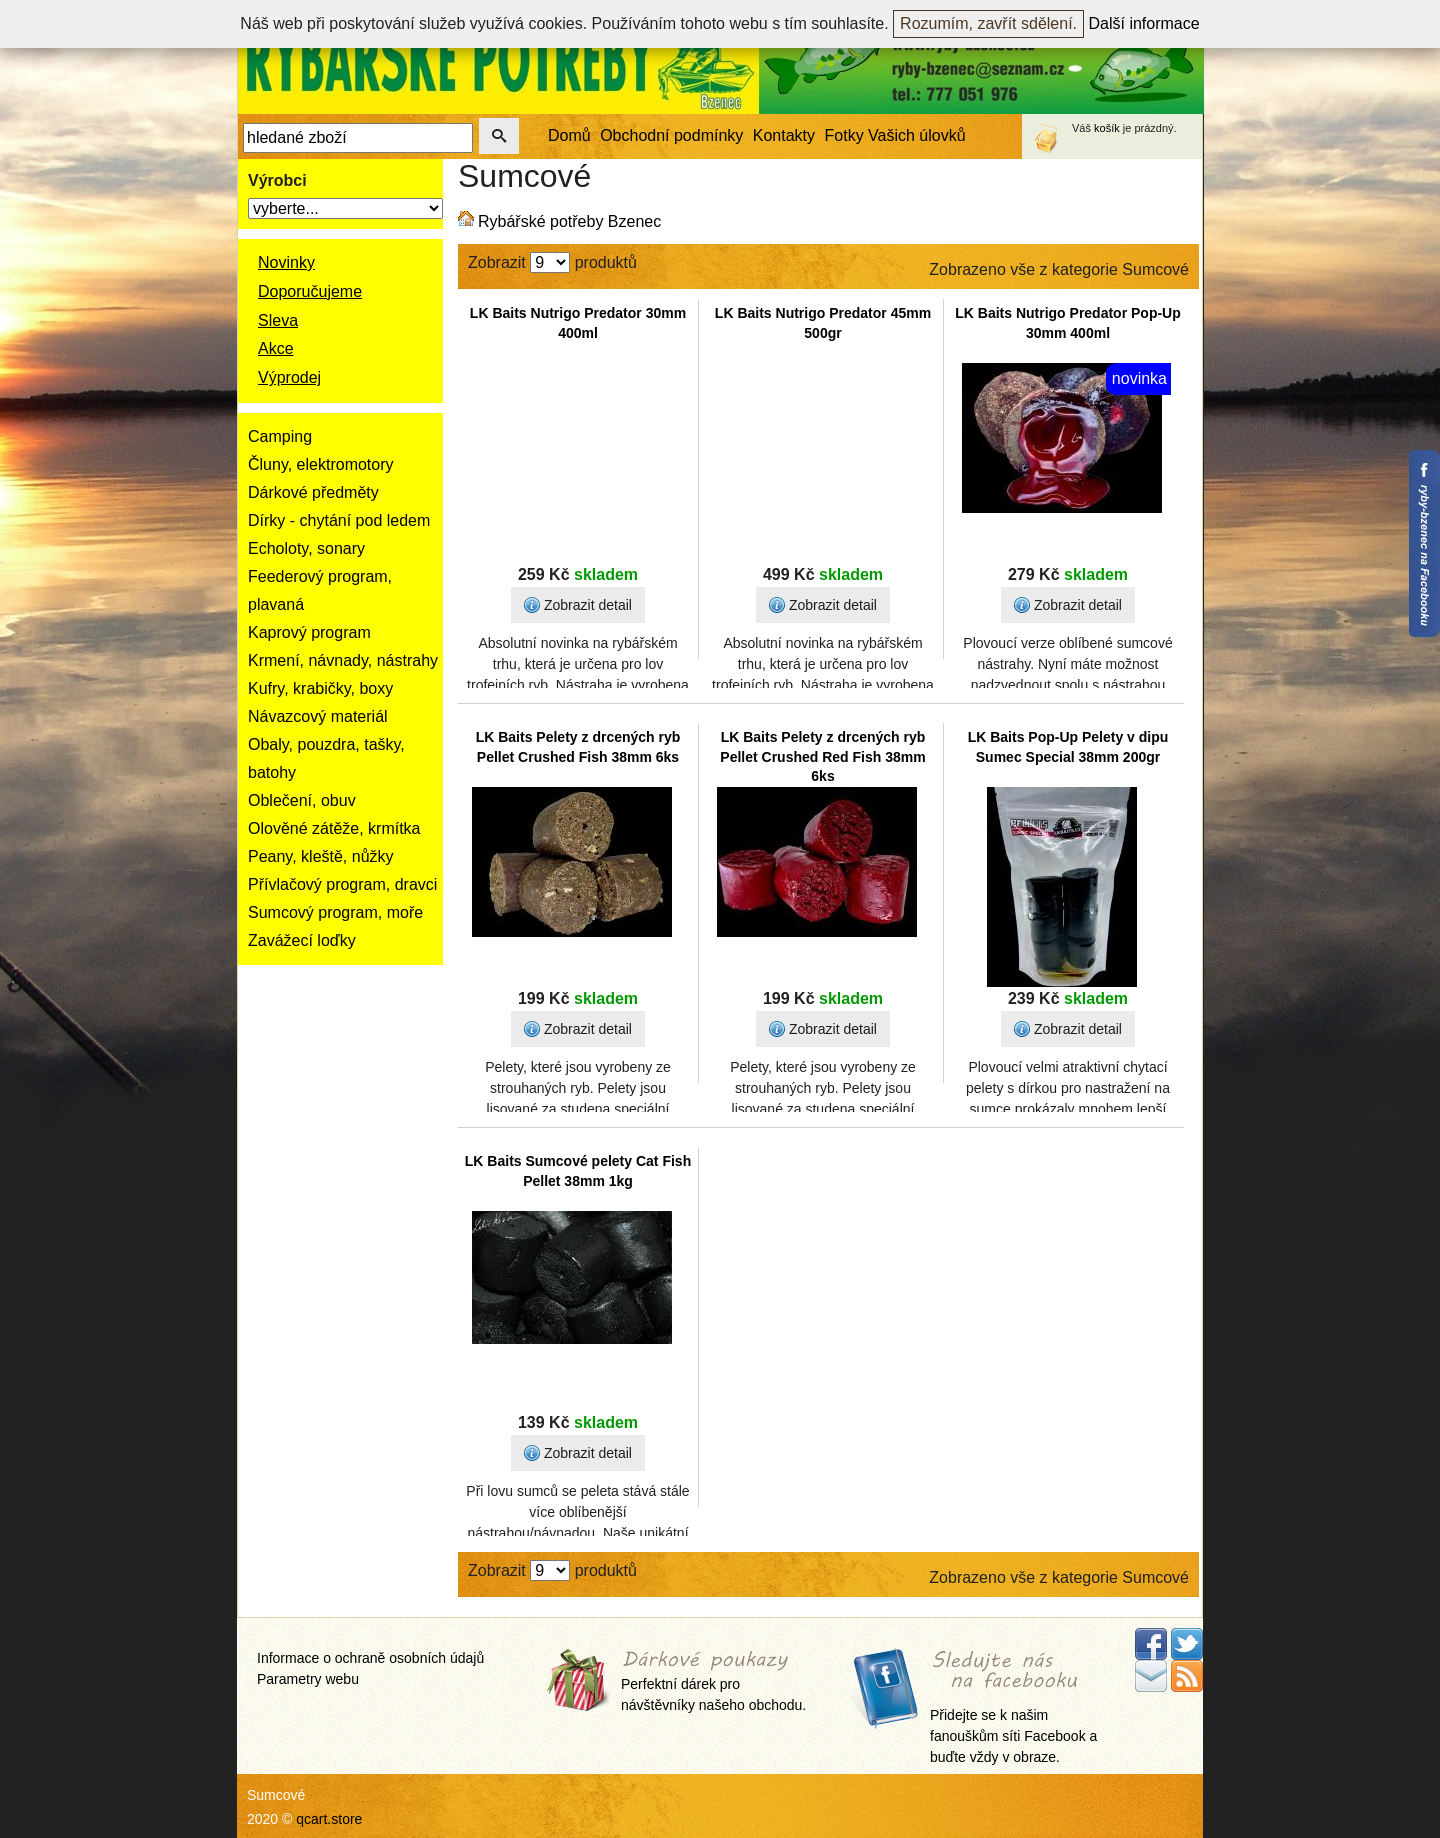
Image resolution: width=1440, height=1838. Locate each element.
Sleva (278, 320)
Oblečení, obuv (302, 800)
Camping (280, 436)
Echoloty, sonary (306, 548)
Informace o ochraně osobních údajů (370, 1658)
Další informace (1144, 23)
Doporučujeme (310, 291)
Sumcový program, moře (335, 912)
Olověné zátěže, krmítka (334, 828)
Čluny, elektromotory (321, 464)
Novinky (286, 262)
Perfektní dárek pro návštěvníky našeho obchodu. (713, 1682)
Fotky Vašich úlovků (895, 135)
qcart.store (329, 1819)
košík (1107, 128)
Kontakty (784, 135)
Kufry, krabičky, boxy (320, 688)
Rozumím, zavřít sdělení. (988, 23)
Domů (569, 135)
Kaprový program (309, 632)
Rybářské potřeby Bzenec (569, 221)
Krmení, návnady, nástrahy (343, 660)
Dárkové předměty (313, 492)
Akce (276, 348)
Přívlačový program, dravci (342, 884)
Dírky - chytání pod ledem (339, 520)
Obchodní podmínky (671, 135)
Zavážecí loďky (302, 940)
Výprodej (289, 377)
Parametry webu (308, 1679)
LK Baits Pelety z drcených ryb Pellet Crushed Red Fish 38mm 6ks (822, 756)
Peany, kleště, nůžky (321, 856)
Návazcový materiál (318, 716)
